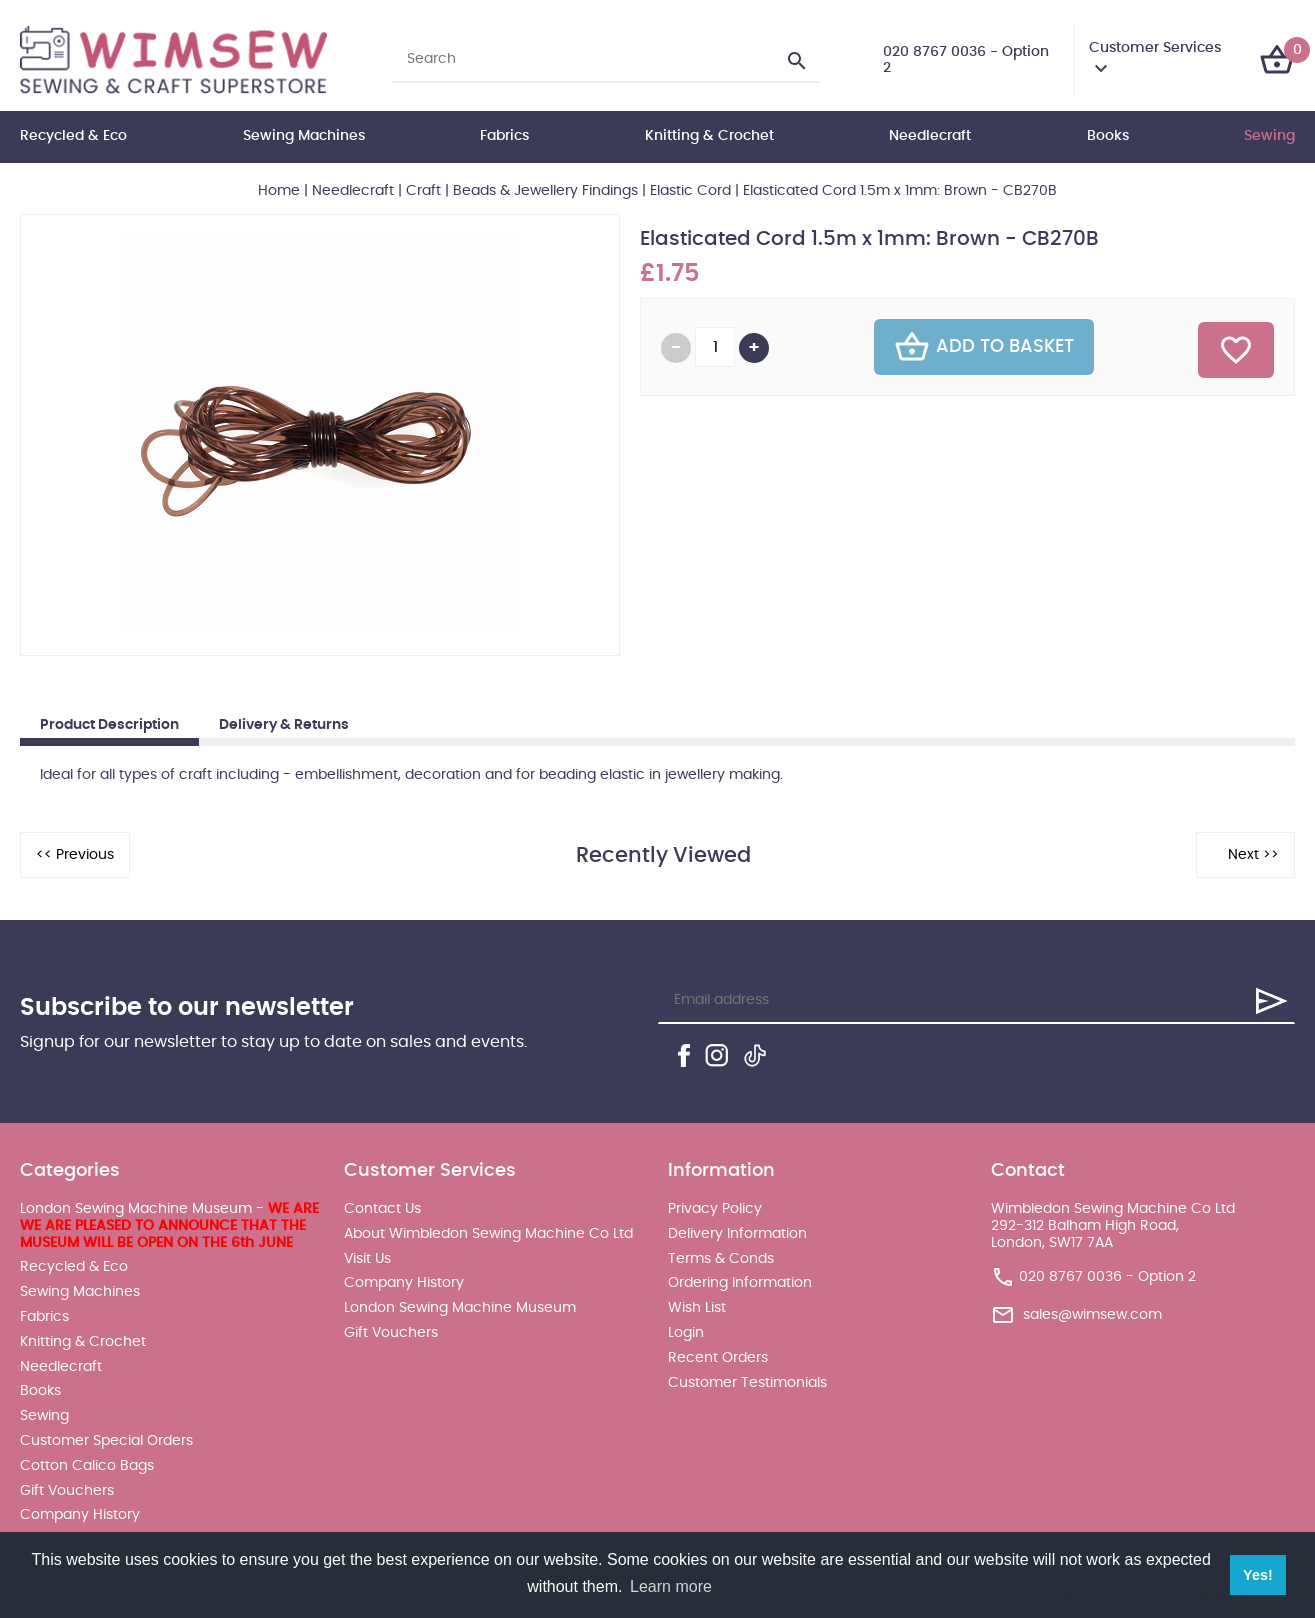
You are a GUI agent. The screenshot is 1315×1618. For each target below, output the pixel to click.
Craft (423, 191)
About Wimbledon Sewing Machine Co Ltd (488, 1234)
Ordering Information (740, 1283)
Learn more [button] (671, 1586)
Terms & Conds (721, 1259)
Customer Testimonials (747, 1383)
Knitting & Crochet (709, 136)
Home (279, 191)
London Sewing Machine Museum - (169, 1226)
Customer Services (1155, 48)
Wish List (697, 1308)
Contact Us (382, 1209)
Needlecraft (930, 136)
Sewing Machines (304, 136)
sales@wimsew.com (1092, 1315)
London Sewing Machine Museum (460, 1308)
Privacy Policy (715, 1209)
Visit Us (367, 1259)
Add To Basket (984, 347)
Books (1108, 136)
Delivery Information (737, 1234)
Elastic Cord (690, 191)
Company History (80, 1515)
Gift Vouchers (67, 1491)
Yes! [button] (1258, 1575)
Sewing (1269, 136)
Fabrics (504, 136)
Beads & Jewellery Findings (545, 191)
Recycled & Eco (73, 136)
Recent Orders (718, 1358)
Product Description (109, 725)
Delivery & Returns (284, 725)
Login (686, 1333)
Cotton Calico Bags (87, 1466)
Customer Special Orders (106, 1441)
